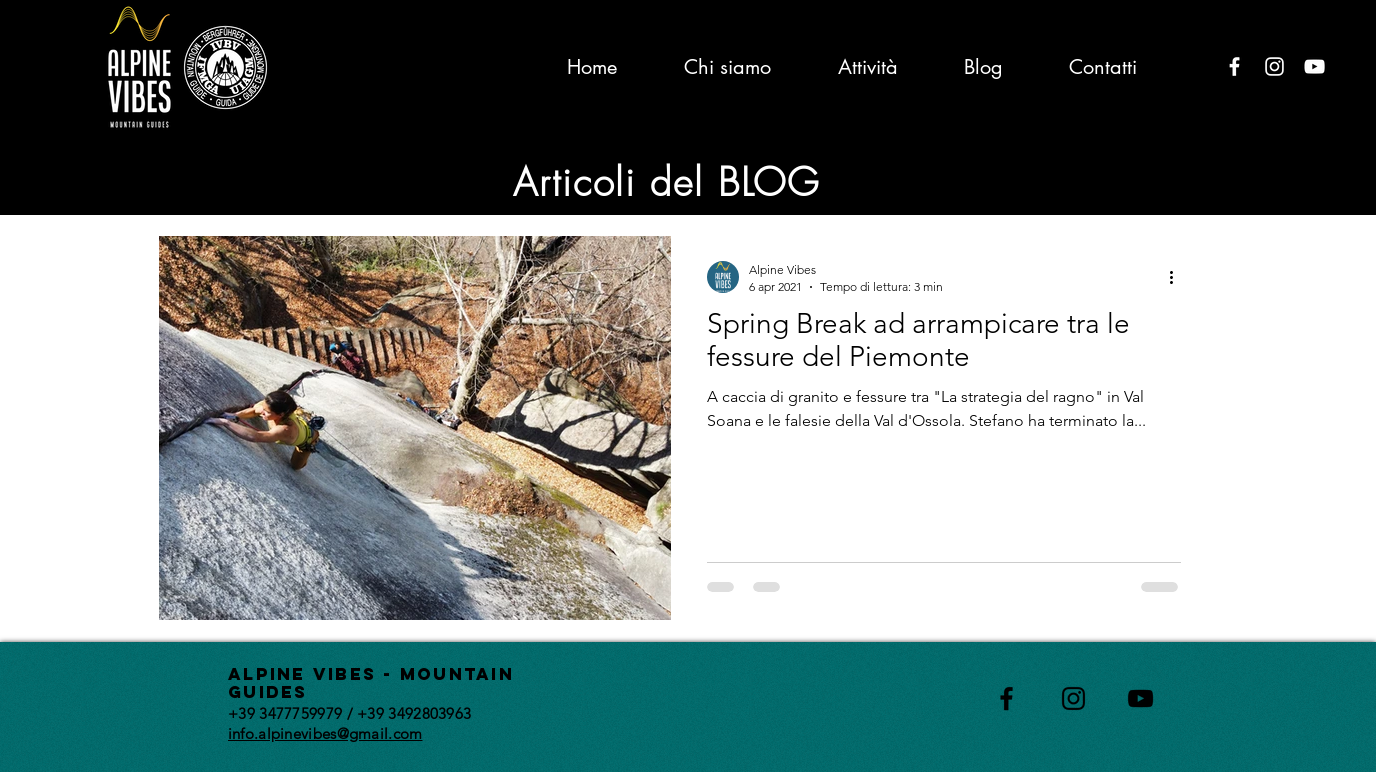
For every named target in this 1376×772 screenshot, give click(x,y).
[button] (1192, 177)
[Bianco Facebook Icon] (1234, 66)
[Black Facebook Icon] (1006, 698)
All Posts (186, 175)
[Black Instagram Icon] (1073, 698)
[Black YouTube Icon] (1140, 698)
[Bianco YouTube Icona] (1314, 66)
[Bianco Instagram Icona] (1274, 66)
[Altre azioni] (1178, 277)
